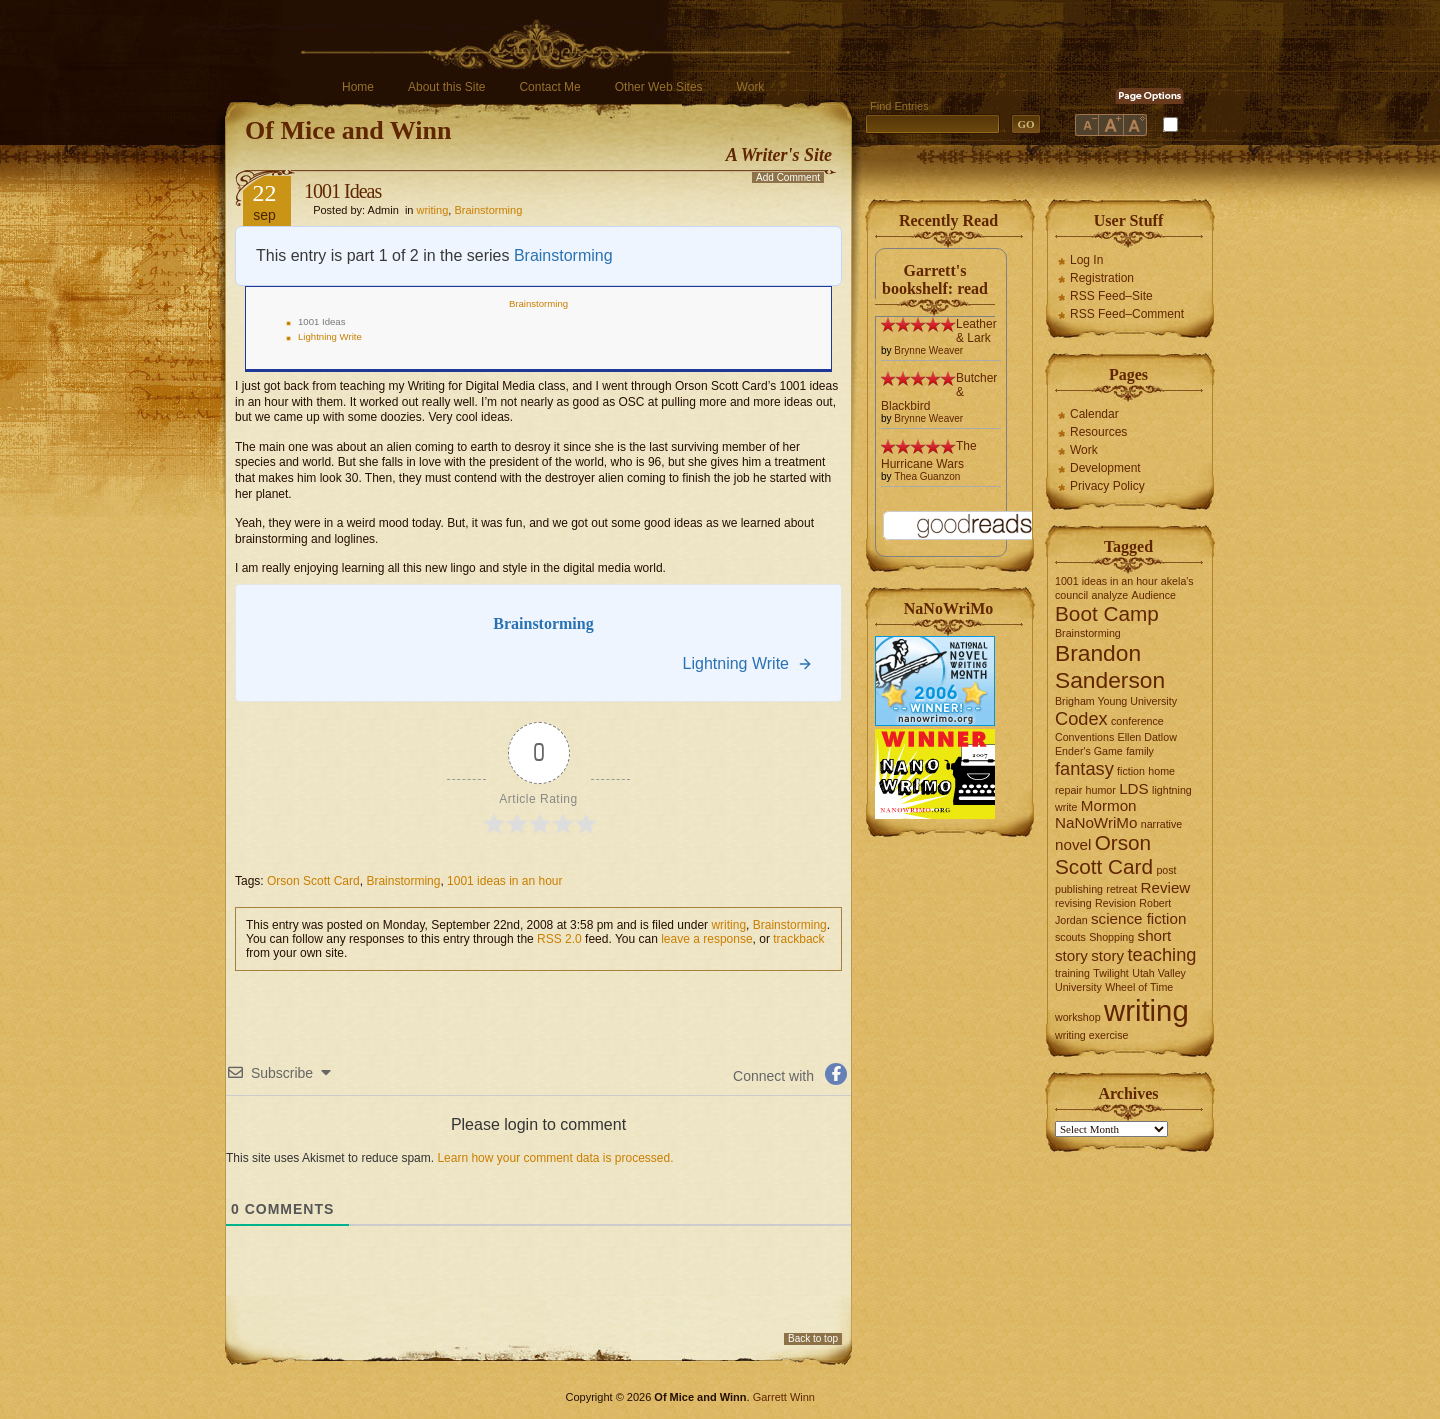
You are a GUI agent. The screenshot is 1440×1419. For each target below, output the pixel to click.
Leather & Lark (976, 331)
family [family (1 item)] (1140, 751)
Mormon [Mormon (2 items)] (1109, 805)
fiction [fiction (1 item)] (1131, 771)
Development (1105, 468)
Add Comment (788, 177)
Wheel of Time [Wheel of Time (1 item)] (1139, 987)
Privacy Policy (1107, 486)
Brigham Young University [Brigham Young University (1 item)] (1116, 701)
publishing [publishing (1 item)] (1079, 889)
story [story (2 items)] (1107, 955)
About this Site (446, 87)
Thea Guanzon (927, 476)
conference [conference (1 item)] (1137, 721)
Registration (1102, 278)
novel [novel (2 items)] (1073, 844)
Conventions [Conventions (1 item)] (1084, 737)
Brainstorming (488, 210)
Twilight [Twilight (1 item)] (1111, 973)
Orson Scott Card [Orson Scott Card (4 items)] (1104, 854)
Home (358, 87)
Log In (1086, 260)
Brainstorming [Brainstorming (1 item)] (1088, 633)
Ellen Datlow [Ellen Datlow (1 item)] (1147, 737)
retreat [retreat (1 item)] (1121, 889)
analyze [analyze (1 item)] (1110, 595)
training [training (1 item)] (1072, 973)
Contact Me (549, 87)
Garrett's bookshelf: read (935, 279)
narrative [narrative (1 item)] (1161, 824)
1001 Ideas (342, 191)
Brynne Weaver (928, 350)
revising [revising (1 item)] (1073, 903)
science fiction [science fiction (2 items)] (1138, 918)
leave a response (706, 939)
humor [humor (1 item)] (1101, 790)
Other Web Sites (659, 87)
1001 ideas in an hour (504, 881)
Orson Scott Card (313, 881)
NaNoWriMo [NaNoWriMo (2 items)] (1096, 822)
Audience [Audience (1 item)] (1154, 595)
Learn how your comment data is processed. (555, 1158)
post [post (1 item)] (1166, 870)
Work (751, 87)
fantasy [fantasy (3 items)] (1084, 768)
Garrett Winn (784, 1397)
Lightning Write (330, 336)
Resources (1098, 432)
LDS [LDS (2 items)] (1134, 788)
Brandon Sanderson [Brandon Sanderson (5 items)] (1110, 666)
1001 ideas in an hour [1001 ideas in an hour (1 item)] (1106, 581)
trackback (798, 939)
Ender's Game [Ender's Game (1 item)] (1089, 751)
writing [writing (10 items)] (1146, 1010)
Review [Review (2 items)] (1166, 887)
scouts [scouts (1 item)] (1070, 937)
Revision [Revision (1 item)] (1115, 903)
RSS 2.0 (559, 939)
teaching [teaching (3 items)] (1162, 954)
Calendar (1094, 414)
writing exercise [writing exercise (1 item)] (1091, 1035)
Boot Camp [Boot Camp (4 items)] (1107, 613)
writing (433, 210)
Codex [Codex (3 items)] (1081, 718)
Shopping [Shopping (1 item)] (1111, 937)
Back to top (813, 1338)
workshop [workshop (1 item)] (1078, 1017)
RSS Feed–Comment (1127, 314)
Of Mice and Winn (348, 130)
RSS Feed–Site (1111, 296)
